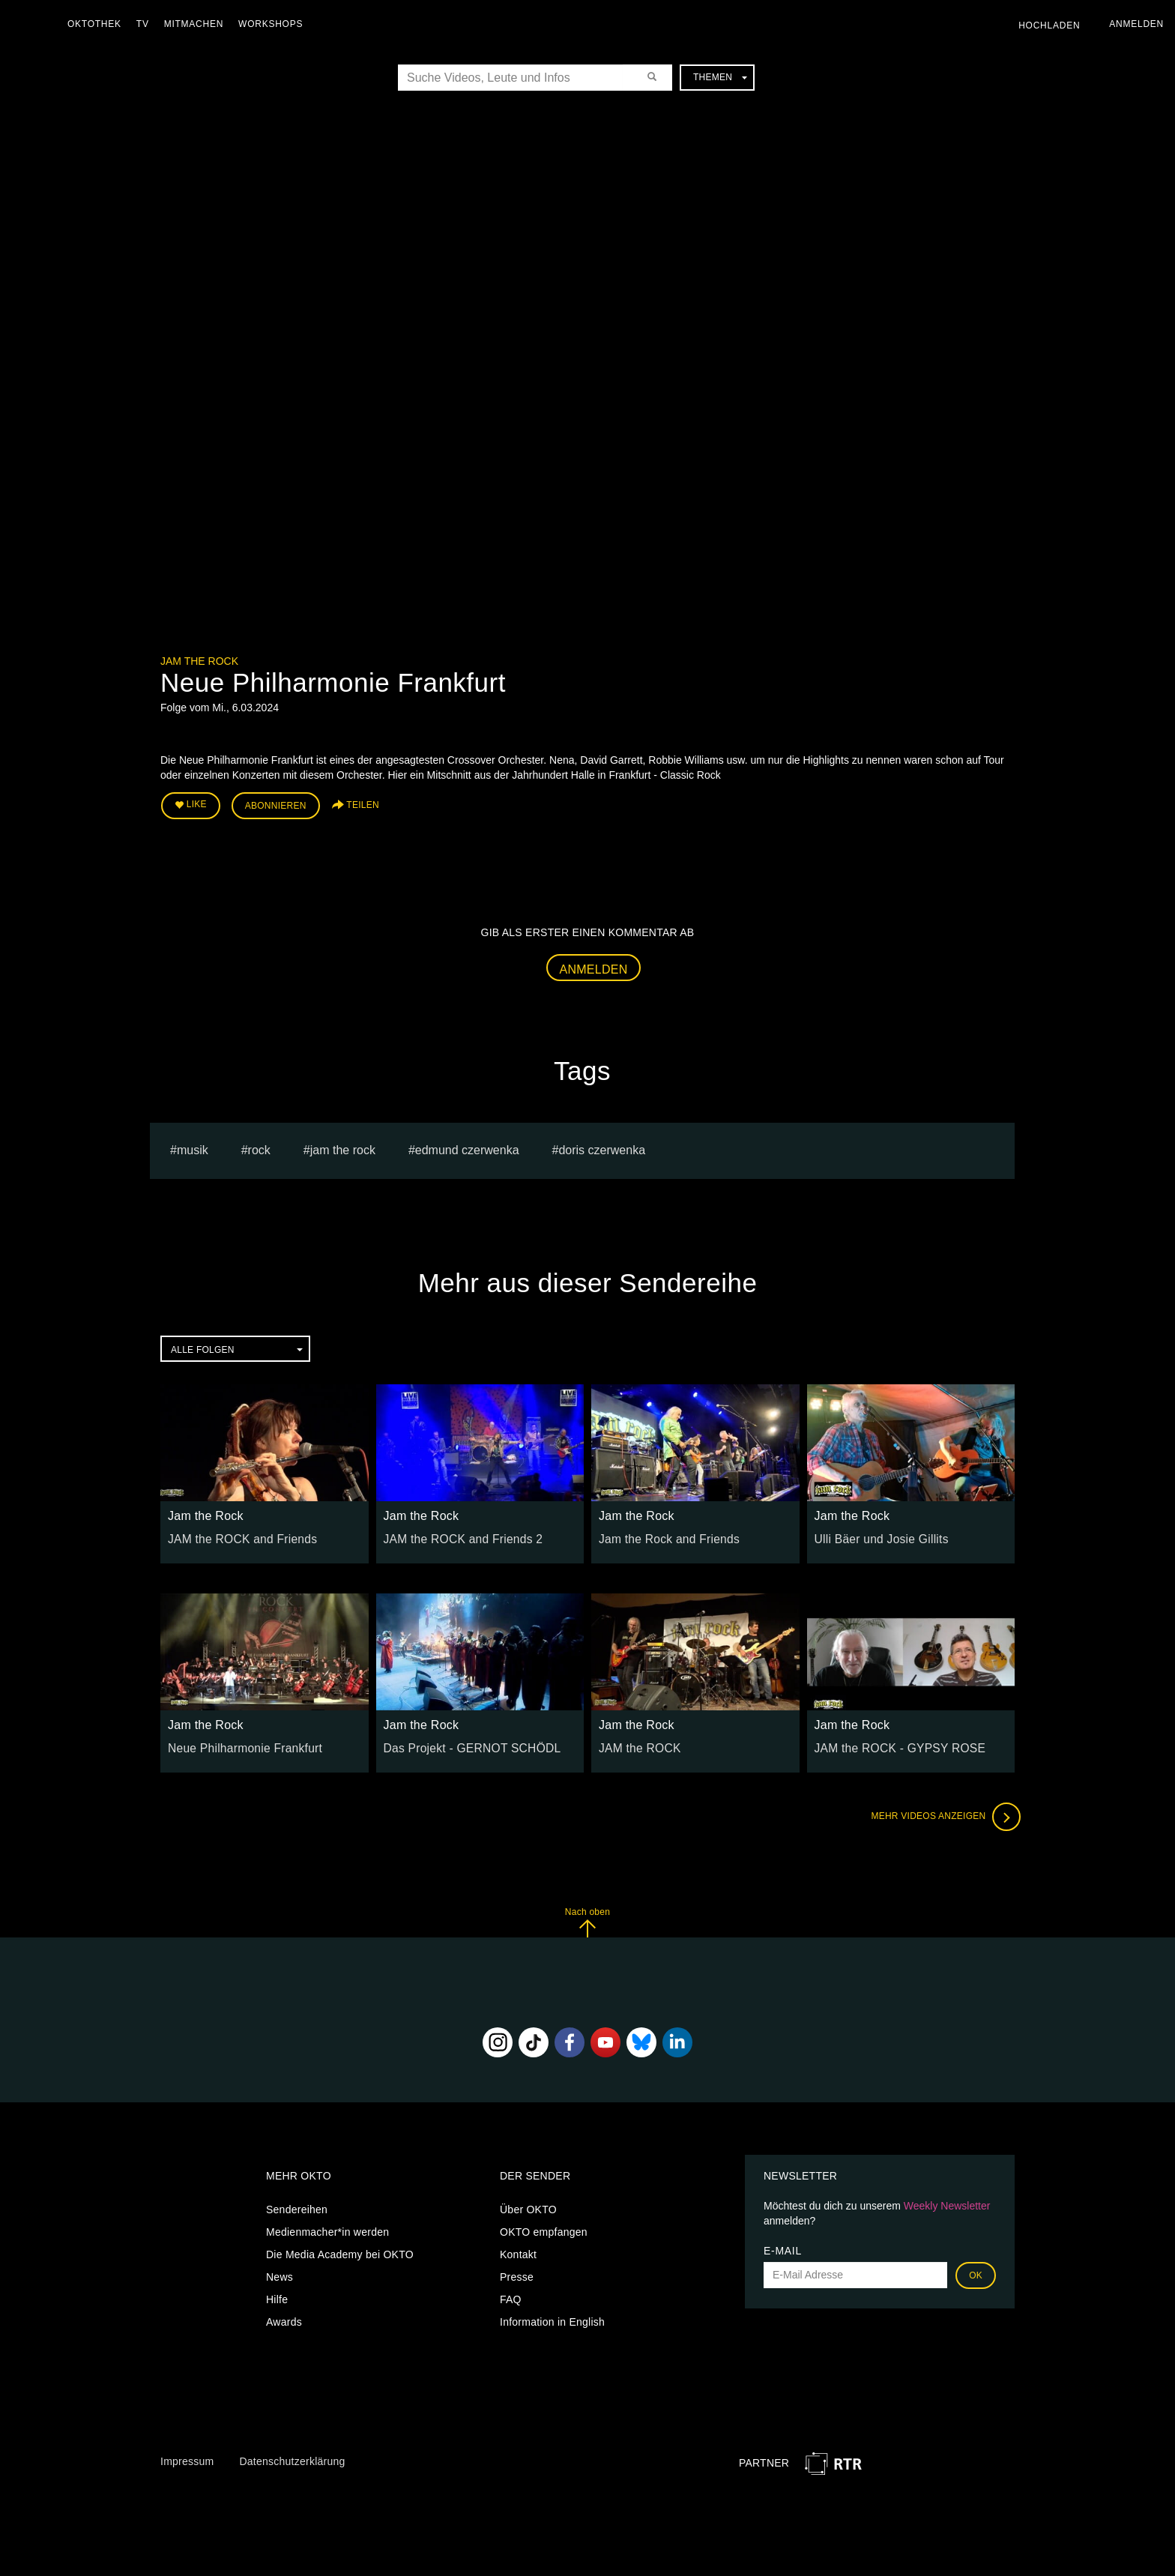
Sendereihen (296, 2205)
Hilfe (277, 2295)
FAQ (511, 2295)
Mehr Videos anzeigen (940, 1812)
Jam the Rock (199, 661)
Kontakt (518, 2250)
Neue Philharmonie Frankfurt (237, 1743)
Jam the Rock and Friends (662, 1534)
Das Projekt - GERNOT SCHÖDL (463, 1743)
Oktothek (98, 24)
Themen (720, 77)
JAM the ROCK (636, 1743)
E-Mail (783, 2246)
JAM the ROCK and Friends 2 (456, 1534)
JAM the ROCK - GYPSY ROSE (892, 1743)
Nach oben (587, 1917)
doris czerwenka (601, 1145)
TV (146, 24)
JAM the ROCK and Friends (235, 1534)
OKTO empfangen (544, 2227)
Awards (284, 2317)
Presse (517, 2272)
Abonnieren (275, 803)
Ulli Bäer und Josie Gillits (875, 1534)
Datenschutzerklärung (292, 2457)
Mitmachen (197, 24)
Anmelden (594, 964)
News (279, 2272)
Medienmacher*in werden (327, 2227)
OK (975, 2271)
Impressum (187, 2457)
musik (192, 1145)
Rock (259, 1145)
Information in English (552, 2317)
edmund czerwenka (467, 1145)
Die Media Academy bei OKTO (340, 2250)
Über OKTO (528, 2205)
